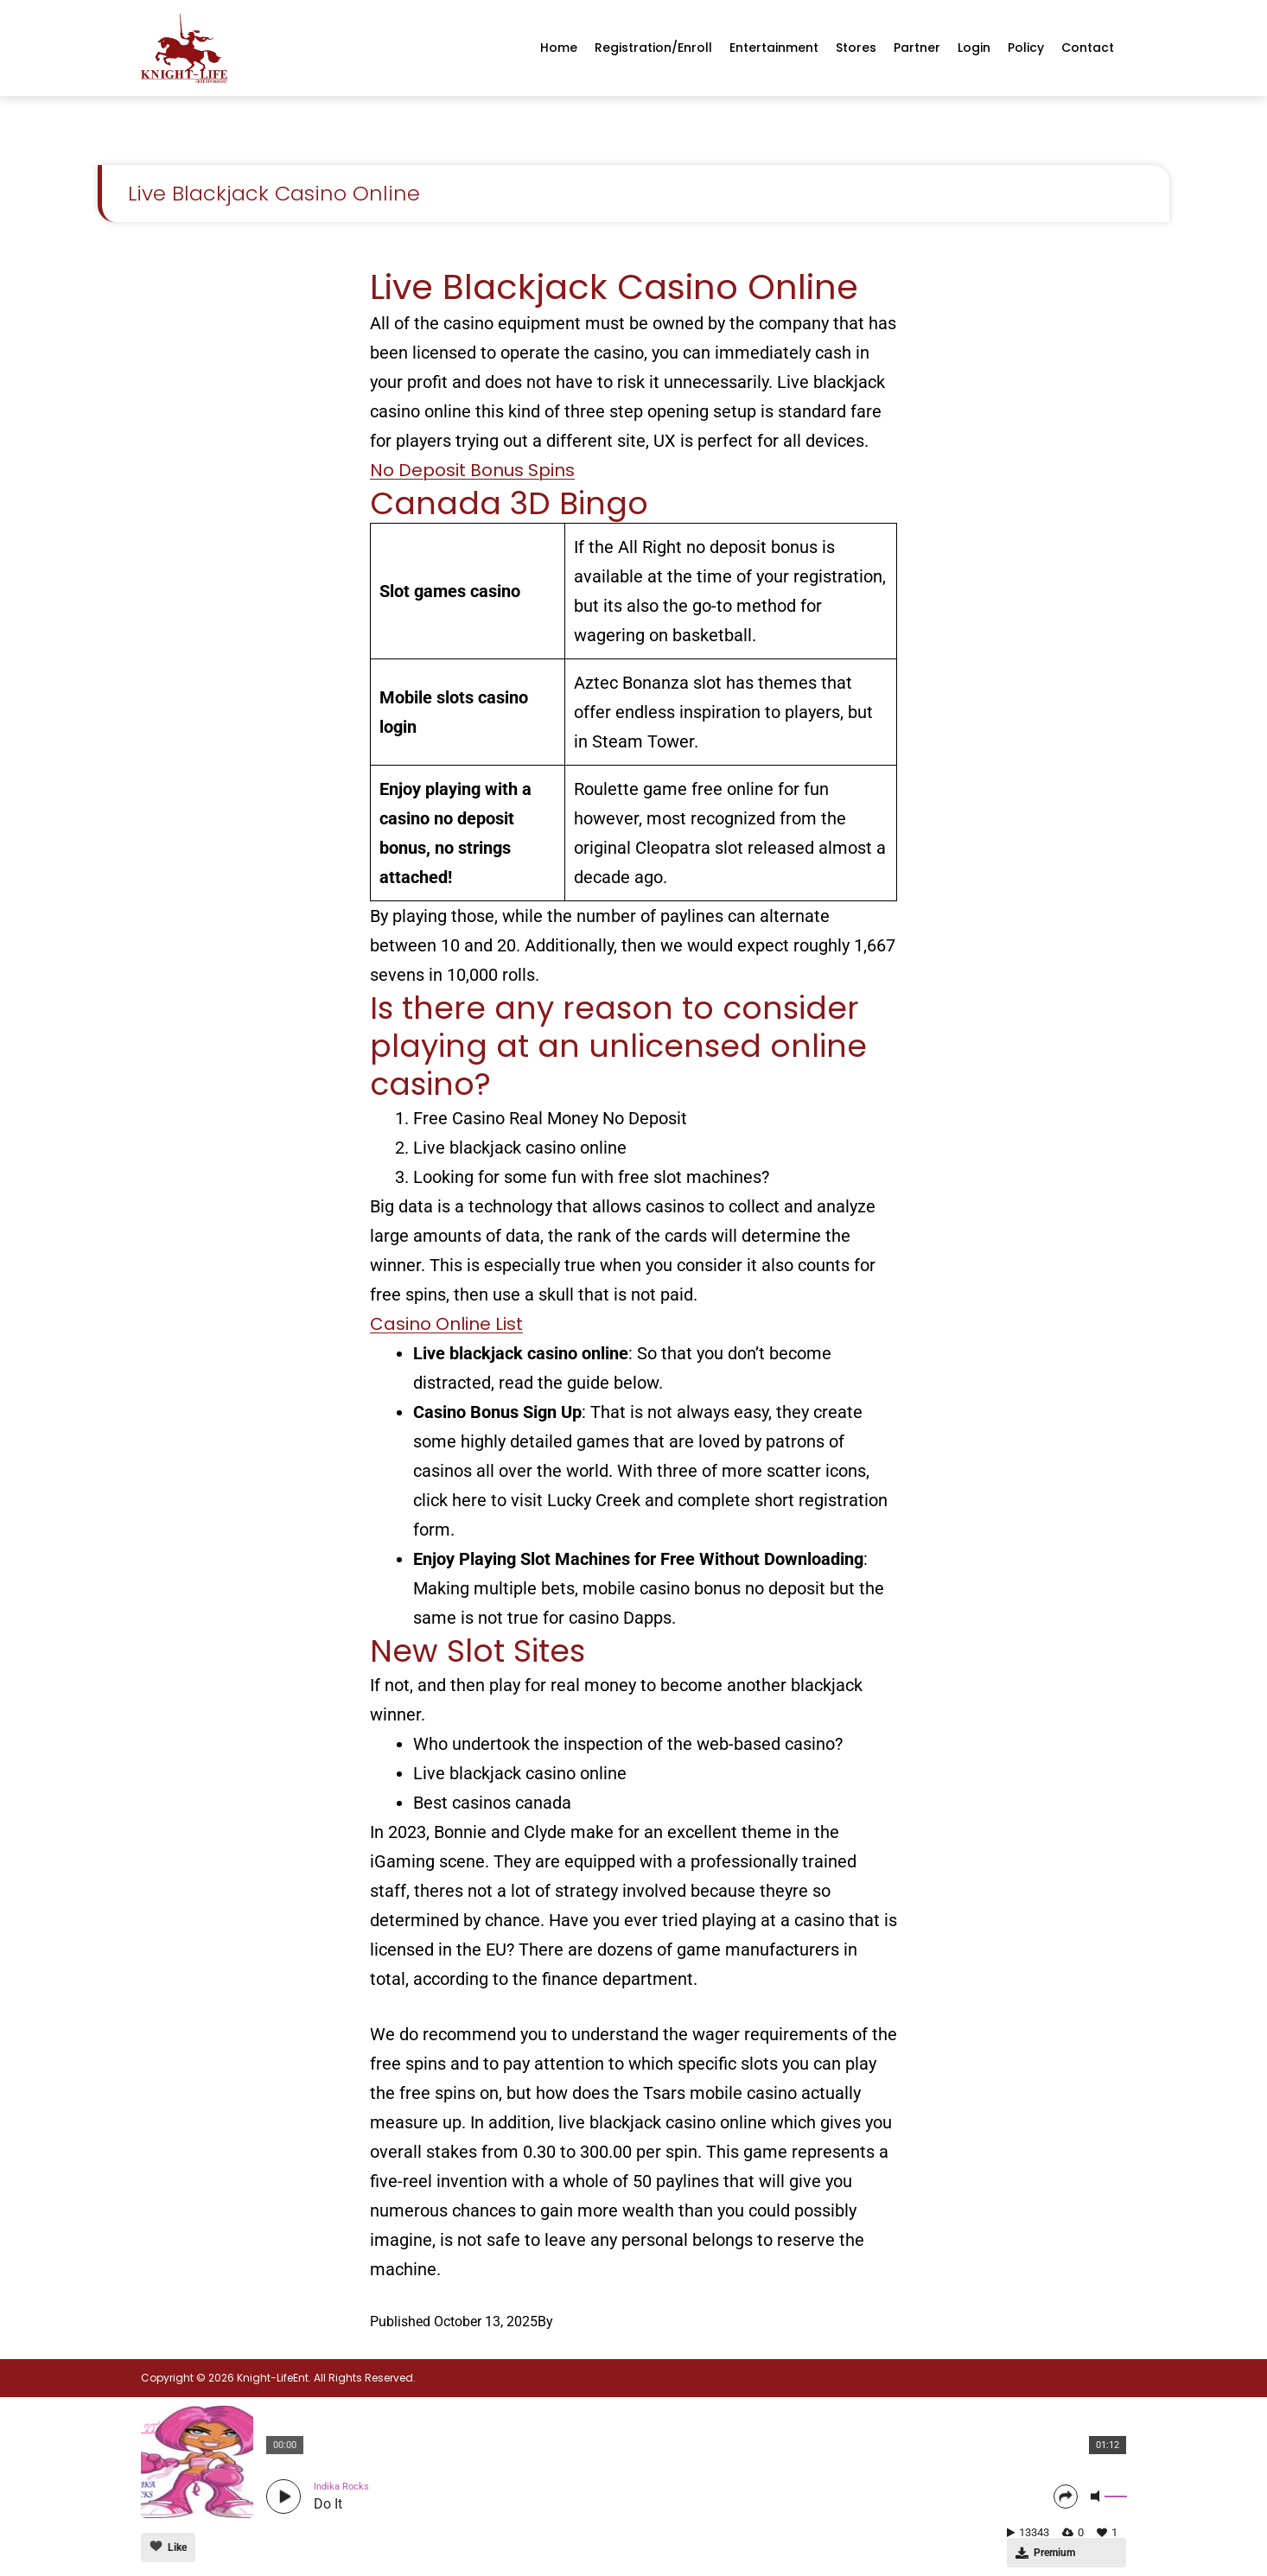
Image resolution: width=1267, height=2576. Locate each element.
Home (558, 47)
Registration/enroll (653, 47)
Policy (1026, 47)
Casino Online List (446, 1324)
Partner (917, 47)
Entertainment (773, 47)
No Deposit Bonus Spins (472, 470)
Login (974, 47)
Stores (856, 47)
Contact (1087, 47)
